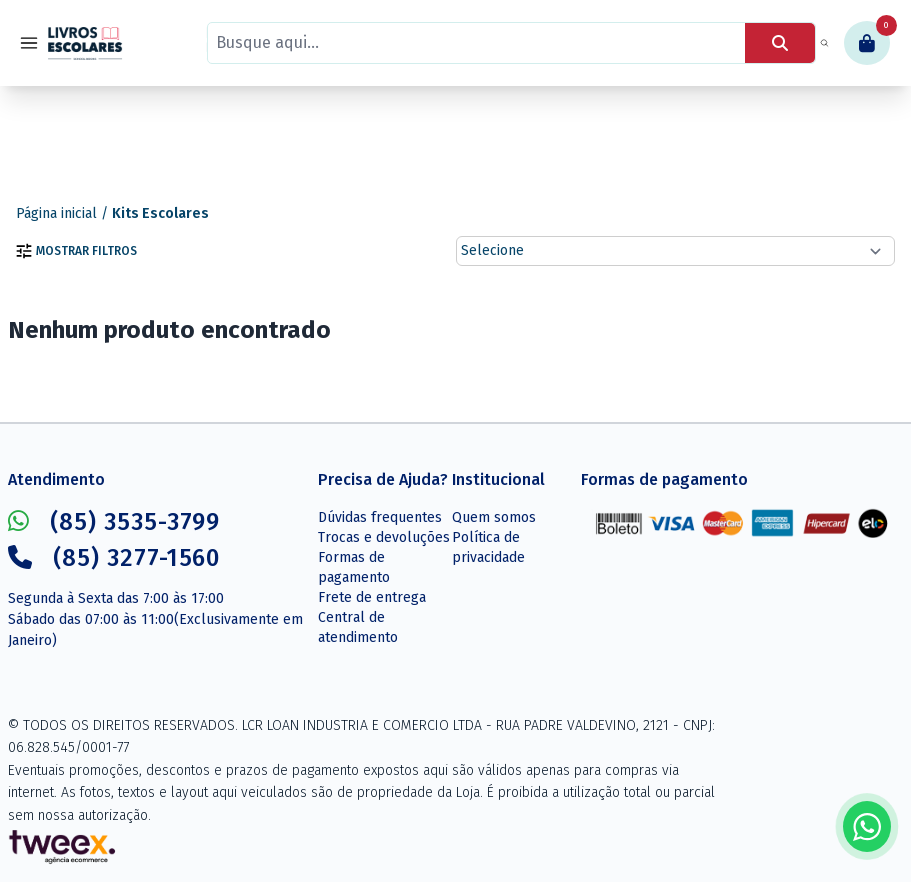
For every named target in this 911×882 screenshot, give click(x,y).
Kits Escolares (160, 213)
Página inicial (56, 213)
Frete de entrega (372, 597)
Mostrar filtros (76, 251)
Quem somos (494, 517)
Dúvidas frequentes (380, 517)
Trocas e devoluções (384, 537)
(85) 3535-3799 (114, 522)
